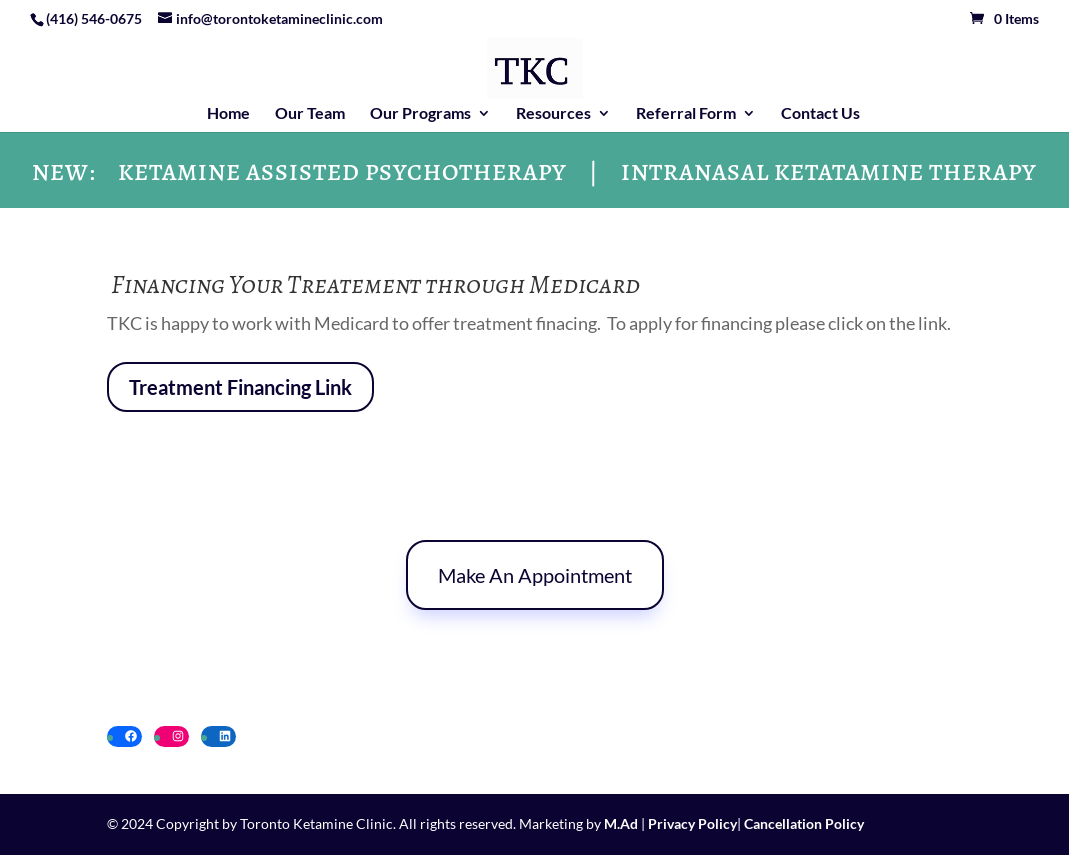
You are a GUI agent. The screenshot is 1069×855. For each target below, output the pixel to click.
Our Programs (420, 114)
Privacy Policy (692, 823)
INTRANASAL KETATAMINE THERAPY (829, 176)
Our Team (310, 114)
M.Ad (621, 823)
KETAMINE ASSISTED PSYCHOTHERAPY (342, 176)
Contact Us (820, 114)
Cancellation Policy (802, 823)
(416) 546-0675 (94, 18)
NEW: (64, 176)
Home (228, 114)
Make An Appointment (535, 575)
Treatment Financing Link (240, 387)
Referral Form (686, 114)
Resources (553, 114)
